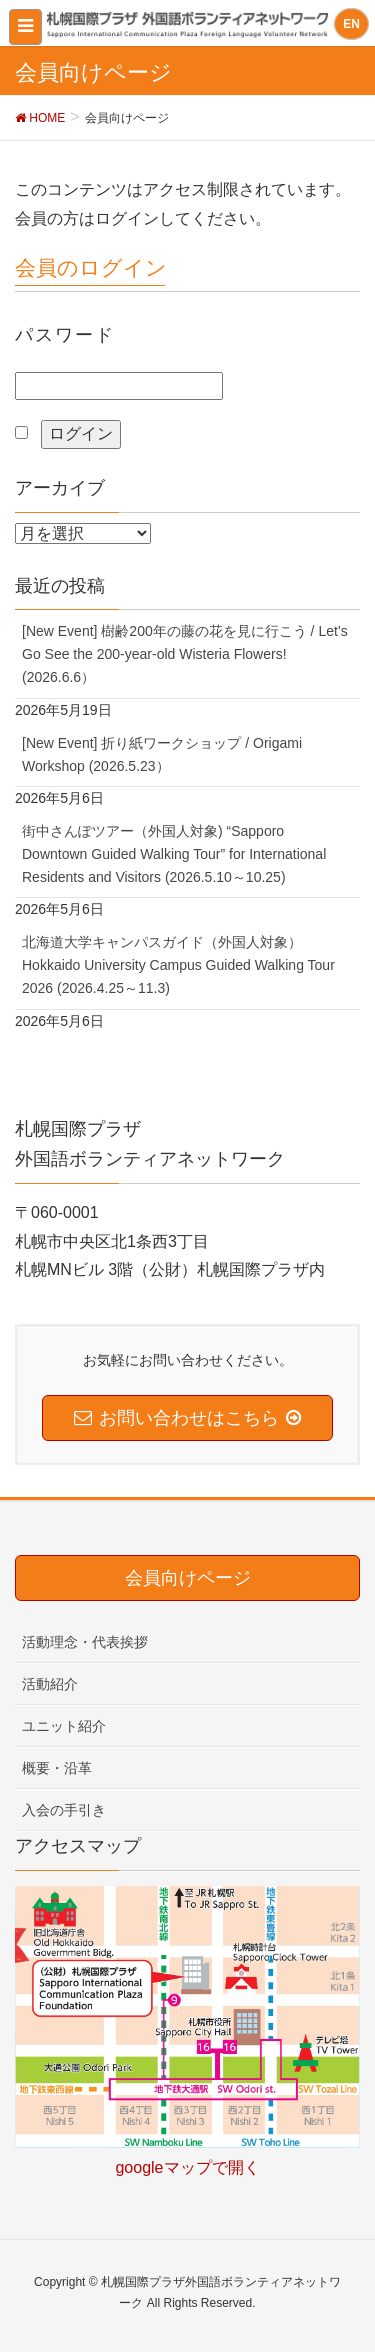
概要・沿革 (57, 1768)
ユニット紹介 (64, 1726)
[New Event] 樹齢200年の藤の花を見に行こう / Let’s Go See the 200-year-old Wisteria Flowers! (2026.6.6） (185, 654)
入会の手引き (64, 1810)
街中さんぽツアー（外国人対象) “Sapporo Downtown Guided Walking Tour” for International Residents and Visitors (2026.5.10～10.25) (174, 854)
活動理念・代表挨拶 (85, 1642)
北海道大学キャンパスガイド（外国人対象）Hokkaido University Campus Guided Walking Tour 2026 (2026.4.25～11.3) (178, 965)
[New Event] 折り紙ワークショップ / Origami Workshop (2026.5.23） (162, 754)
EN (351, 24)
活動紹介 (50, 1684)
